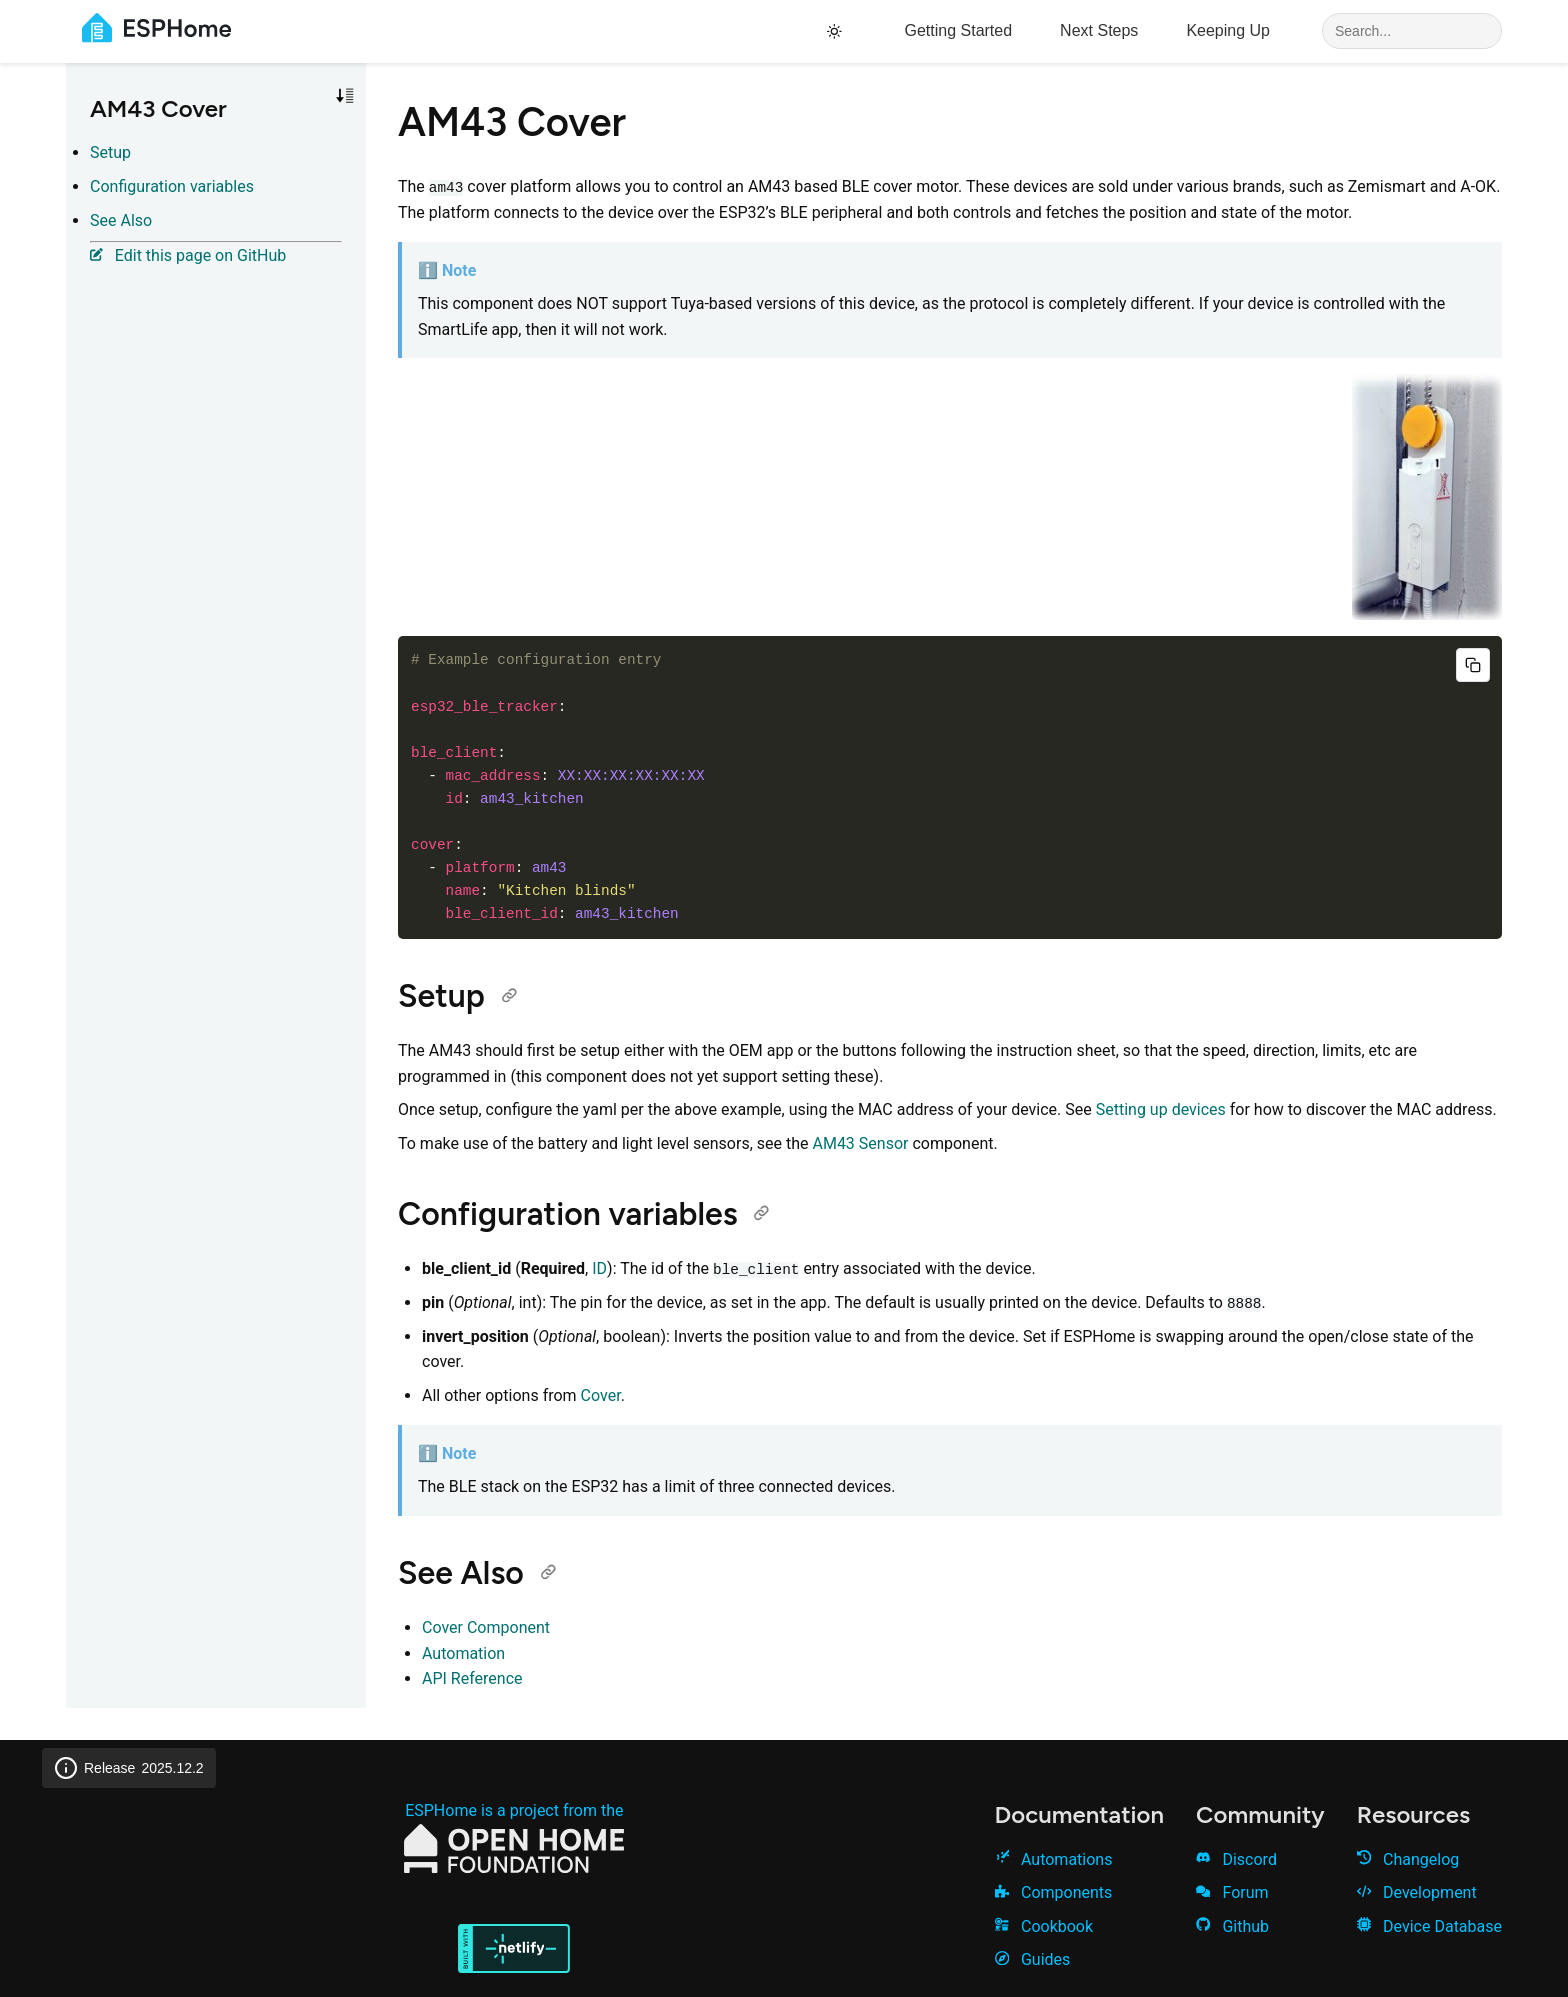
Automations (1054, 1859)
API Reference (472, 1678)
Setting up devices (1161, 1109)
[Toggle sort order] (345, 96)
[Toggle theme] (837, 31)
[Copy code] (1473, 665)
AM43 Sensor (860, 1143)
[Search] (1412, 31)
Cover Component (486, 1627)
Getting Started (958, 30)
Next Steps (1099, 30)
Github (1232, 1926)
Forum (1232, 1892)
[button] (345, 96)
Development (1417, 1892)
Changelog (1408, 1859)
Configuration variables (172, 186)
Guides (1033, 1959)
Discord (1236, 1859)
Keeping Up (1228, 30)
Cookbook (1044, 1926)
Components (1054, 1892)
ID (599, 1268)
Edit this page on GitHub (188, 255)
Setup (110, 152)
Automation (463, 1653)
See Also (121, 220)
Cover (601, 1395)
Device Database (1429, 1926)
